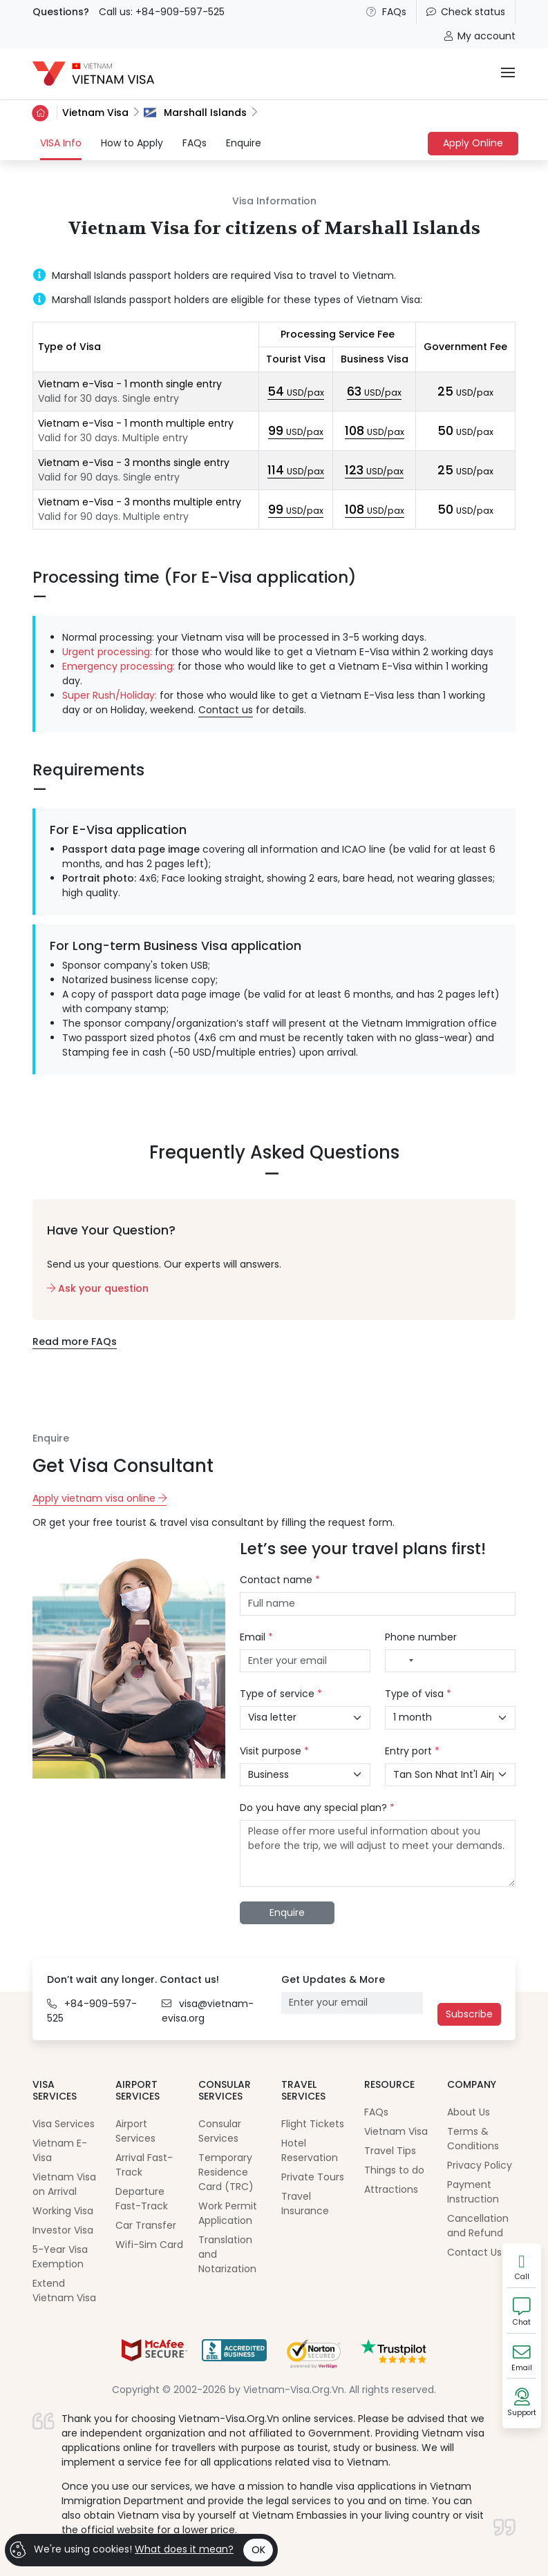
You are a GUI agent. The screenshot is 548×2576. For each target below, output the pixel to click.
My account (480, 36)
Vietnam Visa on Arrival (64, 2184)
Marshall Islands (195, 112)
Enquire (243, 143)
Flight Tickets (312, 2124)
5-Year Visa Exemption (60, 2257)
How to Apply (132, 143)
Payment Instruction (473, 2192)
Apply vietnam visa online (99, 1498)
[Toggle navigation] (508, 73)
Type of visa (418, 1694)
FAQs (386, 12)
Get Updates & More (333, 1979)
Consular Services (219, 2131)
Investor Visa (62, 2230)
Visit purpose (274, 1751)
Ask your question (98, 1288)
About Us (468, 2112)
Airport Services (135, 2131)
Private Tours (312, 2177)
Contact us (225, 710)
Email (256, 1637)
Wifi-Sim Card (149, 2244)
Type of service (281, 1694)
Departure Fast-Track (141, 2199)
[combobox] (403, 1661)
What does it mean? (184, 2549)
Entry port (412, 1751)
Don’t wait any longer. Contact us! (133, 1979)
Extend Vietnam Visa (64, 2290)
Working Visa (62, 2211)
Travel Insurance (305, 2203)
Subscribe (469, 2014)
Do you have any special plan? (317, 1807)
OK (258, 2550)
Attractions (391, 2189)
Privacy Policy (479, 2165)
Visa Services (63, 2124)
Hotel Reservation (309, 2150)
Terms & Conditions (473, 2138)
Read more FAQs (74, 1341)
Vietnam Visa (95, 112)
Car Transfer (145, 2225)
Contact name (280, 1580)
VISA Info (61, 142)
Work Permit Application (227, 2213)
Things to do (394, 2170)
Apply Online (473, 143)
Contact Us (474, 2252)
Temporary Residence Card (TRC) (226, 2172)
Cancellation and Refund (478, 2225)
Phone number (421, 1637)
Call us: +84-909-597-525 (162, 12)
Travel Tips (390, 2151)
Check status (465, 12)
